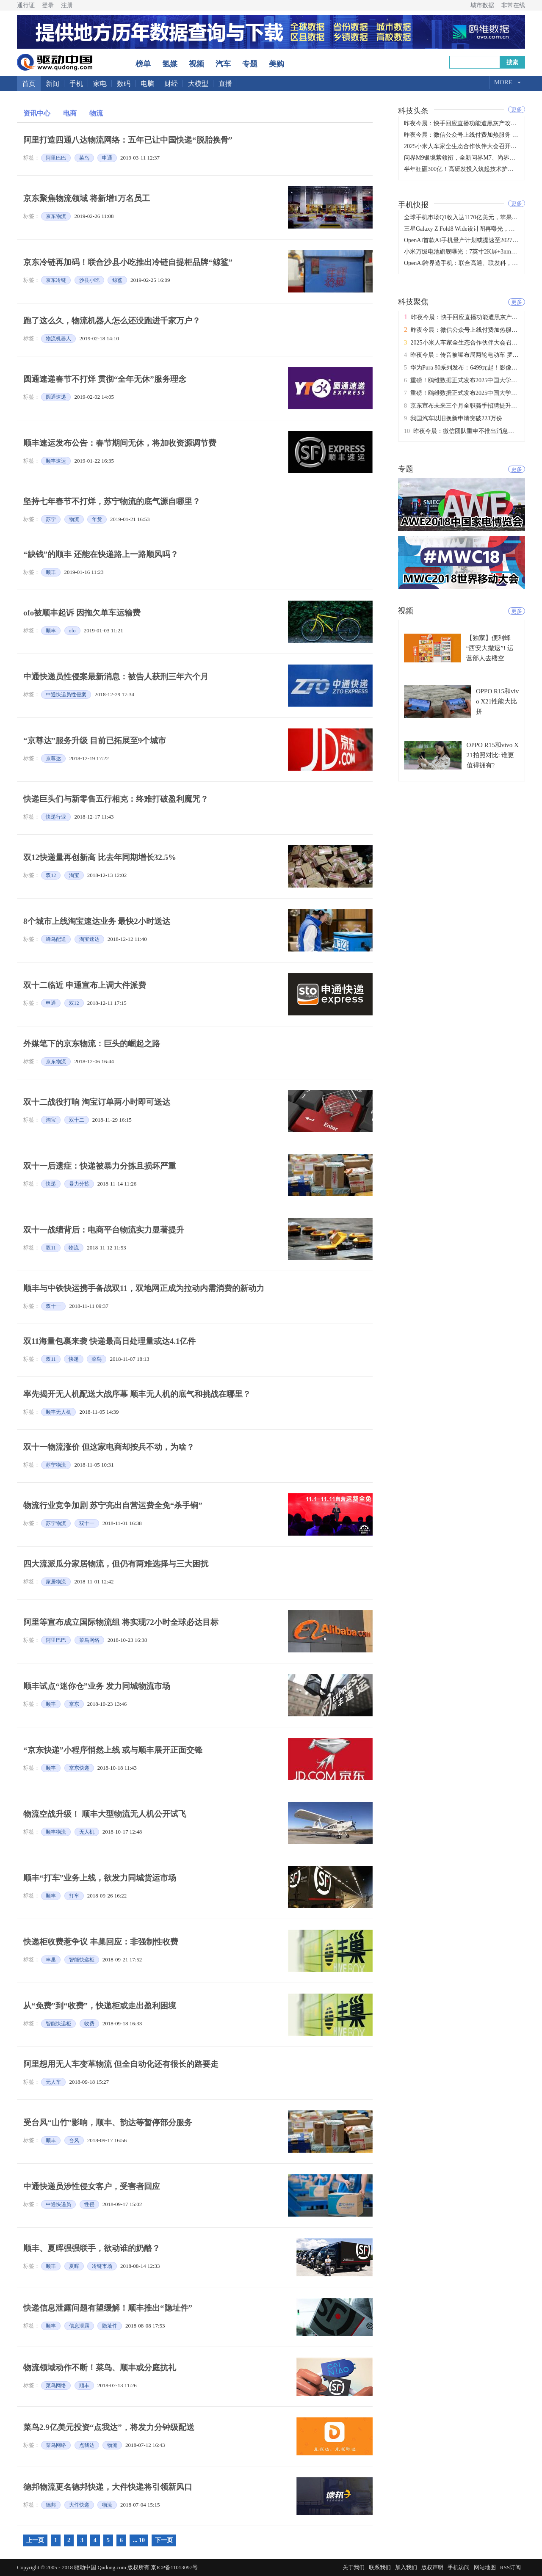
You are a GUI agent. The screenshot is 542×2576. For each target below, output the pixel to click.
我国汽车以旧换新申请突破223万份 (456, 418)
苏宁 (51, 519)
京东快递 (79, 1768)
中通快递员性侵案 (66, 695)
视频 (196, 64)
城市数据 (482, 5)
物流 (96, 113)
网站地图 (485, 2567)
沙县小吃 (89, 280)
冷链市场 (102, 2266)
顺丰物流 (56, 1832)
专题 (249, 64)
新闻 (52, 83)
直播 (225, 83)
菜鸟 (84, 158)
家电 (100, 83)
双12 (51, 875)
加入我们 (406, 2567)
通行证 (26, 5)
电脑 (147, 83)
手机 (76, 83)
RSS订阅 (510, 2567)
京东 (74, 1704)
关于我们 (354, 2567)
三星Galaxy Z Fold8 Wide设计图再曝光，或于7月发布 (473, 229)
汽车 (223, 64)
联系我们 (380, 2567)
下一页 (164, 2540)
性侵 (89, 2204)
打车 (74, 1896)
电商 (70, 113)
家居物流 (56, 1582)
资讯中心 (36, 113)
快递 (51, 1184)
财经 (171, 83)
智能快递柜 (81, 1960)
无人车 (53, 2082)
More (503, 82)
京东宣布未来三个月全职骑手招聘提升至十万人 (472, 406)
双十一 (53, 1306)
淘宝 (74, 875)
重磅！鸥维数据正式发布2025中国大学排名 (466, 380)
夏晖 (74, 2266)
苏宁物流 (56, 1465)
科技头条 (413, 110)
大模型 (198, 83)
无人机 (86, 1832)
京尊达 (53, 758)
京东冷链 (56, 280)
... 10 (139, 2540)
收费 (89, 2024)
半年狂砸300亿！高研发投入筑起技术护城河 (462, 169)
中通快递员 (58, 2204)
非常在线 (513, 5)
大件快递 (79, 2505)
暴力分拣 (79, 1184)
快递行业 (56, 817)
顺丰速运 (56, 461)
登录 (48, 5)
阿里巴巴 (56, 158)
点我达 (86, 2445)
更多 (516, 109)
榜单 (143, 64)
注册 (67, 5)
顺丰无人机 (58, 1412)
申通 (107, 158)
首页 (29, 83)
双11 (51, 1248)
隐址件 (109, 2326)
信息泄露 (79, 2326)
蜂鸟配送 (56, 939)
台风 (74, 2140)
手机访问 (459, 2567)
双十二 (76, 1120)
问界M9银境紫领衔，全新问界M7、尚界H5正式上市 (472, 157)
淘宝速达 (89, 939)
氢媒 (169, 64)
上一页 (35, 2540)
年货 (97, 519)
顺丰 (51, 572)
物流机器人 (58, 339)
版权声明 (432, 2567)
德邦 (51, 2505)
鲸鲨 (117, 280)
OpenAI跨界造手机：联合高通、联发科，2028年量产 (473, 263)
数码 (123, 83)
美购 (276, 64)
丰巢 (51, 1960)
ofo (72, 631)
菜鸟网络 (89, 1640)
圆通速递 (56, 397)
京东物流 (56, 216)
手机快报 (413, 204)
